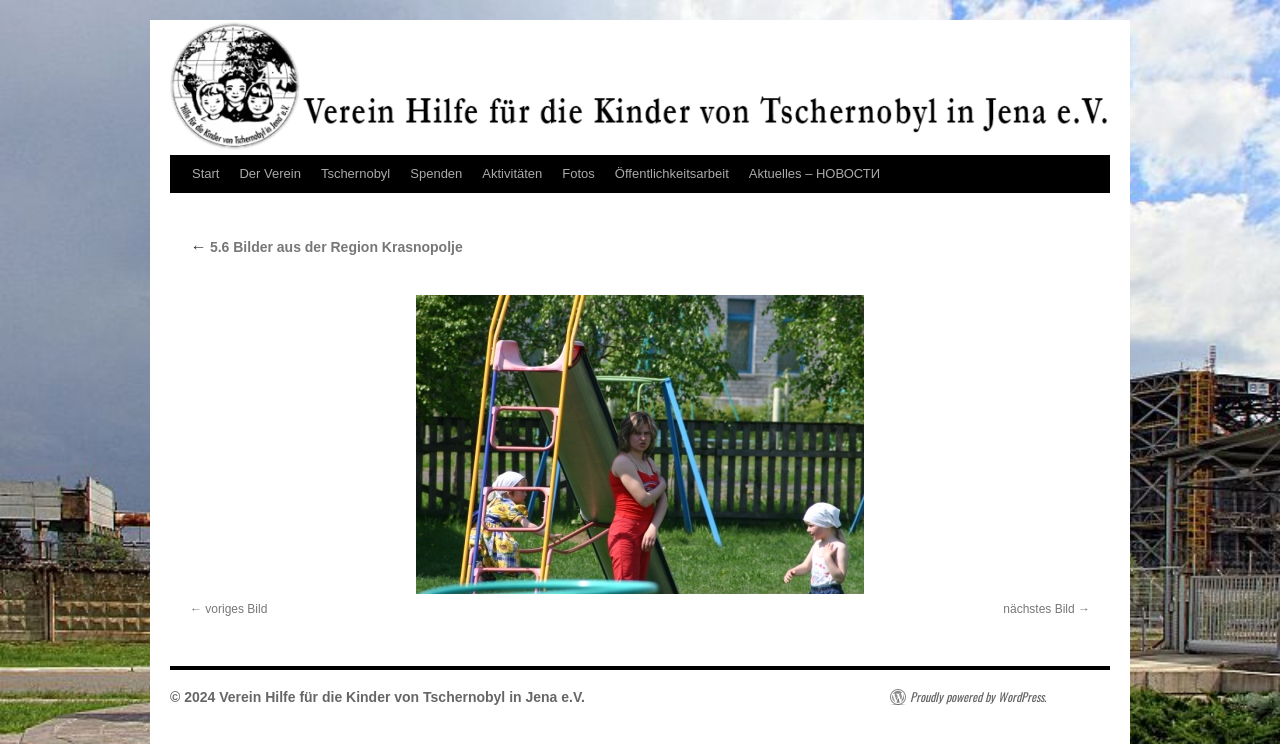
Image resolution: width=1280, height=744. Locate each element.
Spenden (436, 173)
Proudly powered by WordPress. (978, 697)
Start (205, 173)
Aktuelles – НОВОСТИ (814, 173)
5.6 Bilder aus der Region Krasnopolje (326, 247)
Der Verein (269, 173)
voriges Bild (236, 609)
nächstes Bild (1038, 609)
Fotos (578, 173)
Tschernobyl (355, 173)
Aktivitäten (512, 173)
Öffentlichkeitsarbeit (672, 173)
